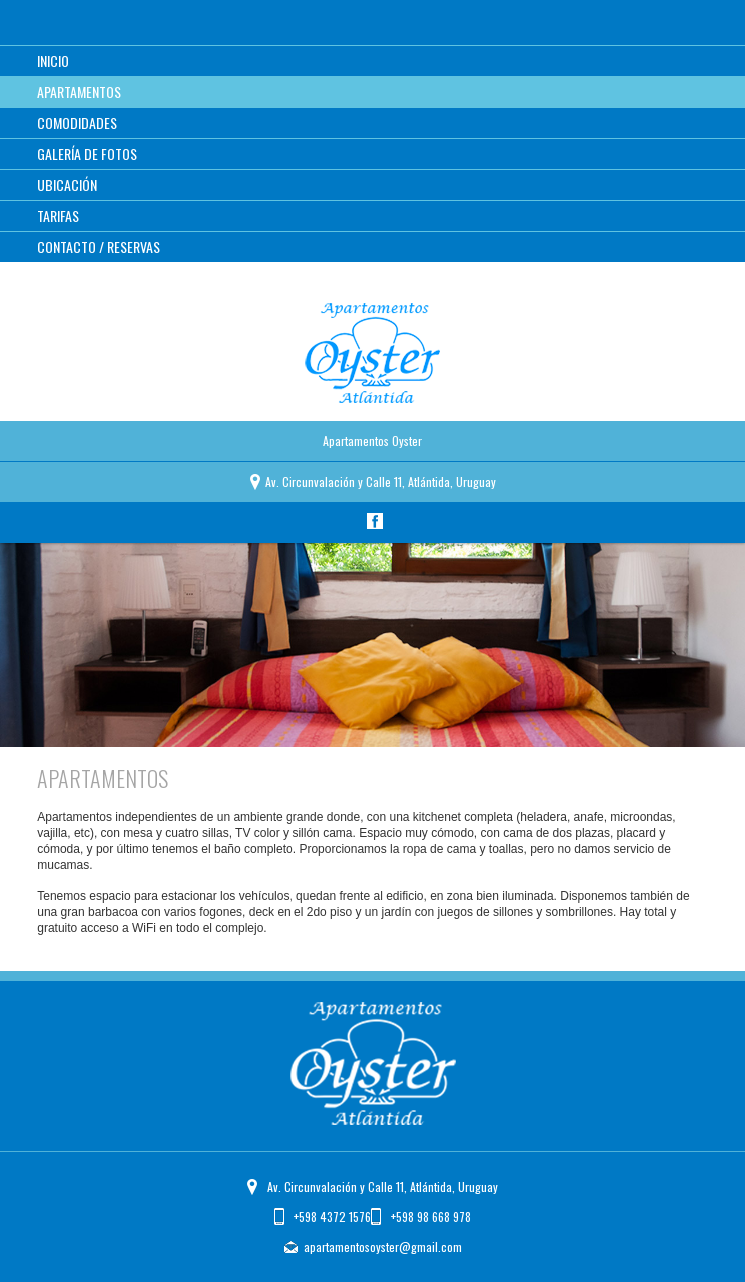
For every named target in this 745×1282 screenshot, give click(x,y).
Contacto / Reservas (98, 246)
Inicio (53, 60)
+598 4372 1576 (332, 1216)
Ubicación (67, 184)
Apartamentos (79, 91)
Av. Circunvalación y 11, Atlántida (380, 481)
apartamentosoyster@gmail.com (383, 1246)
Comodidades (77, 122)
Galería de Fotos (87, 153)
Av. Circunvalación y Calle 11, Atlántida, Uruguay (382, 1186)
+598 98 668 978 (431, 1216)
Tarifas (58, 215)
